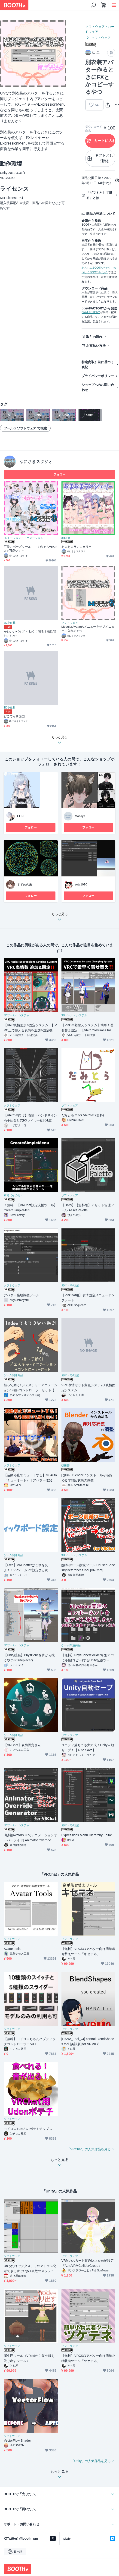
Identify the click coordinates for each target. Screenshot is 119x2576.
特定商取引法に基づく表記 (98, 364)
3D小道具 (9, 622)
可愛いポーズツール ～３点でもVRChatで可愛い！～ (30, 549)
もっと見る (60, 917)
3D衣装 (65, 538)
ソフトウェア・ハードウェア (99, 29)
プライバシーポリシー (98, 376)
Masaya (80, 816)
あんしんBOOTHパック (96, 267)
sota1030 (81, 884)
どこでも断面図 (14, 716)
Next (59, 53)
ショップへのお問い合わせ (98, 387)
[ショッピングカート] (103, 5)
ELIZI (20, 816)
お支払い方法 (96, 345)
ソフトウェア (101, 38)
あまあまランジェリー (76, 546)
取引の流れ (94, 337)
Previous (7, 53)
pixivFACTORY (91, 312)
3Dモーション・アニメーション (23, 538)
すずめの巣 (24, 884)
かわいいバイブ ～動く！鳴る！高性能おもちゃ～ (30, 633)
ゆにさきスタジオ (36, 461)
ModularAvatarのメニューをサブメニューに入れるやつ (87, 629)
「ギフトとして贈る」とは (99, 195)
